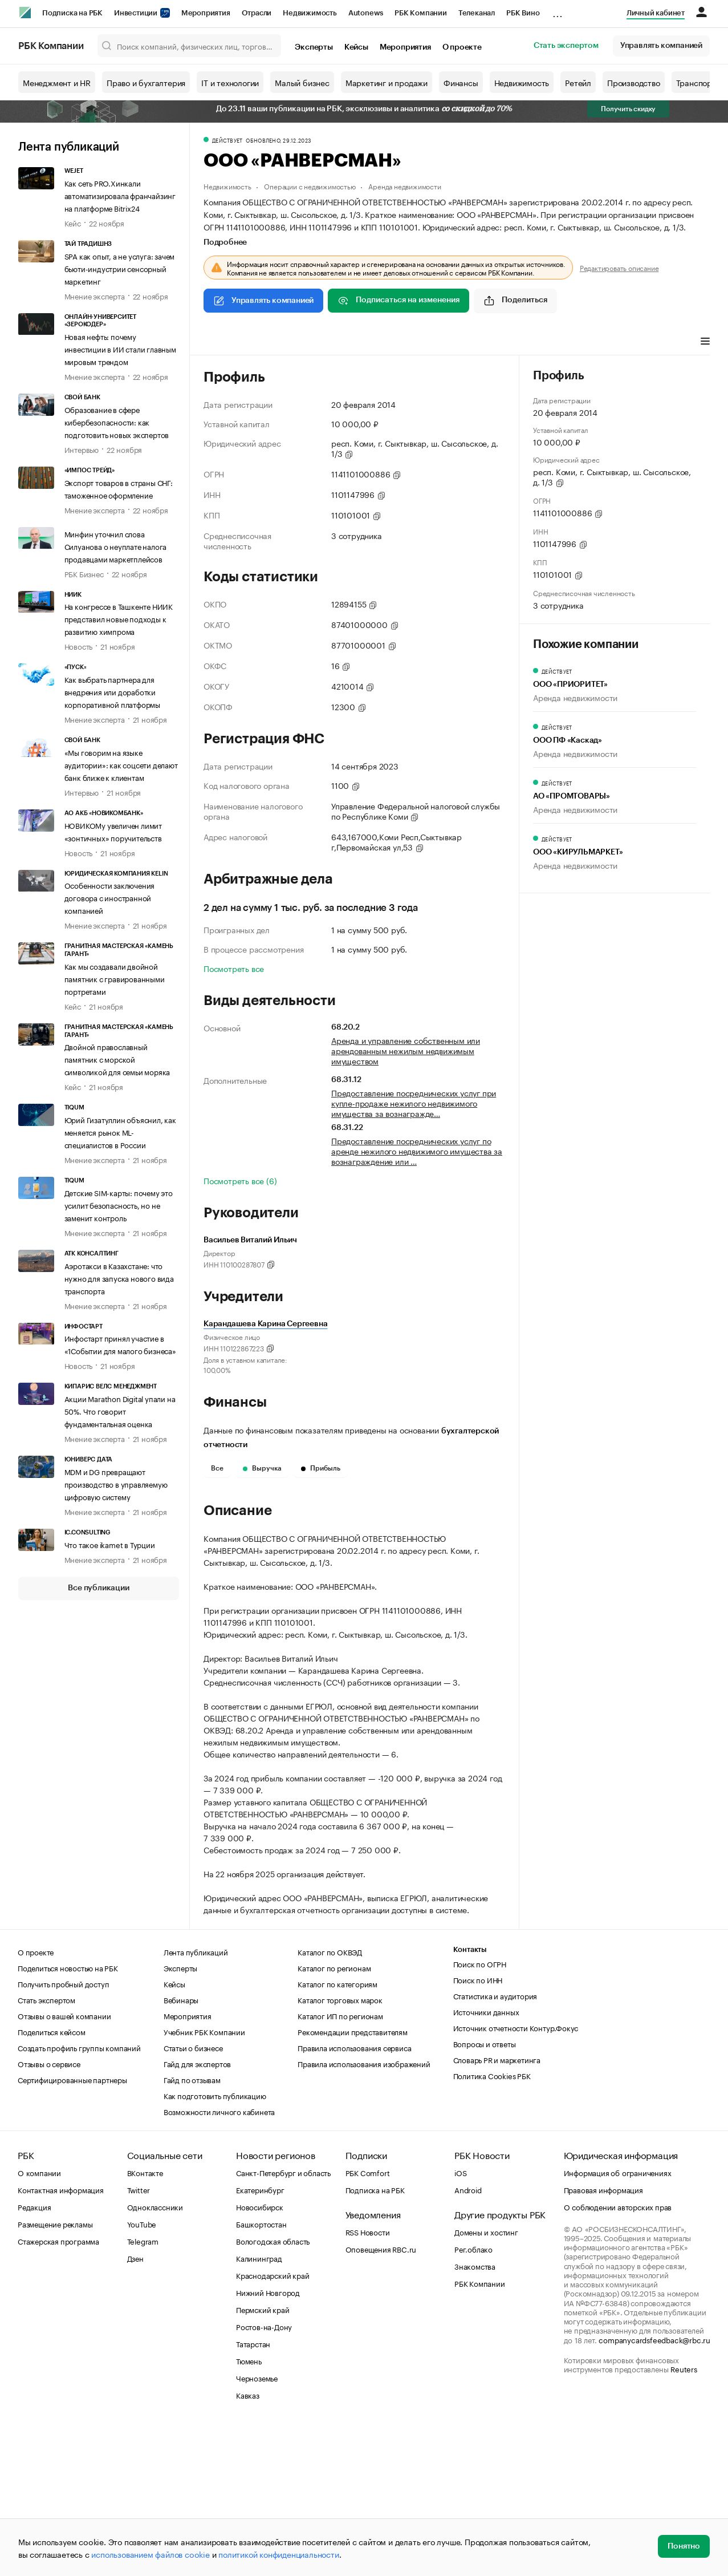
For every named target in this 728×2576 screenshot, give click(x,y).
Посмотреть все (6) (240, 1180)
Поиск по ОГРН (479, 2114)
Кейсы (356, 47)
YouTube (142, 2374)
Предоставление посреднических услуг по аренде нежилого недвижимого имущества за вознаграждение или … (416, 1150)
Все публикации (98, 1588)
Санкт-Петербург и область (283, 2322)
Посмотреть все (234, 968)
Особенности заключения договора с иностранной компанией (109, 897)
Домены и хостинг (486, 2382)
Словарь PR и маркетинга (496, 2209)
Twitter (139, 2340)
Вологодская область (273, 2391)
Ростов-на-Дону (264, 2476)
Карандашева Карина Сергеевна (265, 1324)
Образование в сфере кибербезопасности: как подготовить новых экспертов (116, 421)
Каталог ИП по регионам (340, 2166)
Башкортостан (261, 2374)
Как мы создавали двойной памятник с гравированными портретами (114, 978)
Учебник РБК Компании (204, 2182)
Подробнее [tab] (225, 242)
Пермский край (262, 2459)
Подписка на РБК (72, 13)
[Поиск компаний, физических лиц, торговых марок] (189, 45)
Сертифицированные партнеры (72, 2229)
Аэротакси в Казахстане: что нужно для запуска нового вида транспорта (119, 1277)
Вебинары (181, 2150)
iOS (460, 2322)
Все (217, 1468)
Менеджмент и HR (57, 82)
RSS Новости (367, 2382)
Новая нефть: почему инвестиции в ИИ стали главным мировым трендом (120, 348)
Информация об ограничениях (618, 2322)
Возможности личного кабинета (219, 2261)
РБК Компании (420, 13)
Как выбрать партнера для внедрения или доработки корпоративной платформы (112, 691)
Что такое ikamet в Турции (109, 1544)
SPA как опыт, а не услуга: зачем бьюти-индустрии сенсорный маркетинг (119, 268)
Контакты (470, 2100)
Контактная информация (61, 2340)
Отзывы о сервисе (49, 2213)
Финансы (461, 82)
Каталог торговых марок (340, 2150)
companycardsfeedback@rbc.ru (654, 2490)
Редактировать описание (619, 267)
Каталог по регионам (334, 2118)
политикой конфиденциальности (278, 2553)
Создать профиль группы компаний (79, 2198)
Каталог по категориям (337, 2134)
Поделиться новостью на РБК (68, 2118)
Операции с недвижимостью (309, 185)
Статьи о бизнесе (193, 2198)
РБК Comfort (367, 2322)
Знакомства (474, 2416)
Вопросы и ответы (484, 2194)
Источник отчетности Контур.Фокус (516, 2178)
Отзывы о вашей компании (64, 2166)
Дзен (135, 2408)
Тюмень (249, 2511)
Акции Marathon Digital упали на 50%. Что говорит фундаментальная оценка (120, 1410)
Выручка (262, 1468)
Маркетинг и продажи (386, 82)
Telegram (142, 2391)
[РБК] (25, 12)
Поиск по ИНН (478, 2130)
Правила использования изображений (364, 2213)
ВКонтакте (145, 2322)
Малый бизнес (302, 82)
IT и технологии (230, 82)
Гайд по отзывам (192, 2229)
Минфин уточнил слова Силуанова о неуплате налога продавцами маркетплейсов (115, 546)
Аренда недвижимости (404, 185)
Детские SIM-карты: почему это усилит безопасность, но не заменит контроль (118, 1204)
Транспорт (696, 82)
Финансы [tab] (354, 342)
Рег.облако (473, 2399)
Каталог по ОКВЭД (330, 2102)
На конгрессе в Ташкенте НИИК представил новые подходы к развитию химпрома (118, 618)
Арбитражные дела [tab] (421, 342)
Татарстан (253, 2494)
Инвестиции (142, 13)
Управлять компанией (661, 46)
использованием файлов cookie (150, 2553)
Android (468, 2340)
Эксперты (313, 47)
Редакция (34, 2357)
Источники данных (486, 2162)
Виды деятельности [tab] (287, 342)
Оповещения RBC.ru (381, 2399)
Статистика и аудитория (495, 2146)
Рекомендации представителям (353, 2182)
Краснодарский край (272, 2425)
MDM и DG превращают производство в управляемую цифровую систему (116, 1483)
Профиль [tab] (220, 342)
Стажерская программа (58, 2391)
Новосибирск (259, 2357)
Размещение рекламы (55, 2374)
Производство (633, 82)
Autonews (365, 13)
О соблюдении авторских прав (618, 2357)
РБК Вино (522, 13)
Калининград (259, 2408)
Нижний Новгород (268, 2442)
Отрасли (257, 13)
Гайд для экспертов (197, 2213)
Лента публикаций (68, 147)
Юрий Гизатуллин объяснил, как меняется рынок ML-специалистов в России (120, 1131)
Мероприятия (205, 13)
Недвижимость (310, 13)
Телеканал (476, 13)
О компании (39, 2322)
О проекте (462, 47)
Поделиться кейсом (52, 2182)
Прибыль (320, 1468)
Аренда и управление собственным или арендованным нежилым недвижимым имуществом (405, 1050)
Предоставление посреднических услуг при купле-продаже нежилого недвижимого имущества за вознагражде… (413, 1102)
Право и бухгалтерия (146, 82)
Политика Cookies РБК (492, 2225)
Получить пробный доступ (63, 2134)
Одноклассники (155, 2357)
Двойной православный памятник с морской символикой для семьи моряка (117, 1058)
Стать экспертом (566, 46)
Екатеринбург (260, 2340)
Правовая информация (603, 2340)
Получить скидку (628, 109)
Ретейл (578, 82)
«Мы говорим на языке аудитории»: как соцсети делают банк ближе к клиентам (121, 764)
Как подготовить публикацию (215, 2245)
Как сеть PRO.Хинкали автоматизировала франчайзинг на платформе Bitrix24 (120, 195)
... (557, 11)
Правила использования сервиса (354, 2198)
